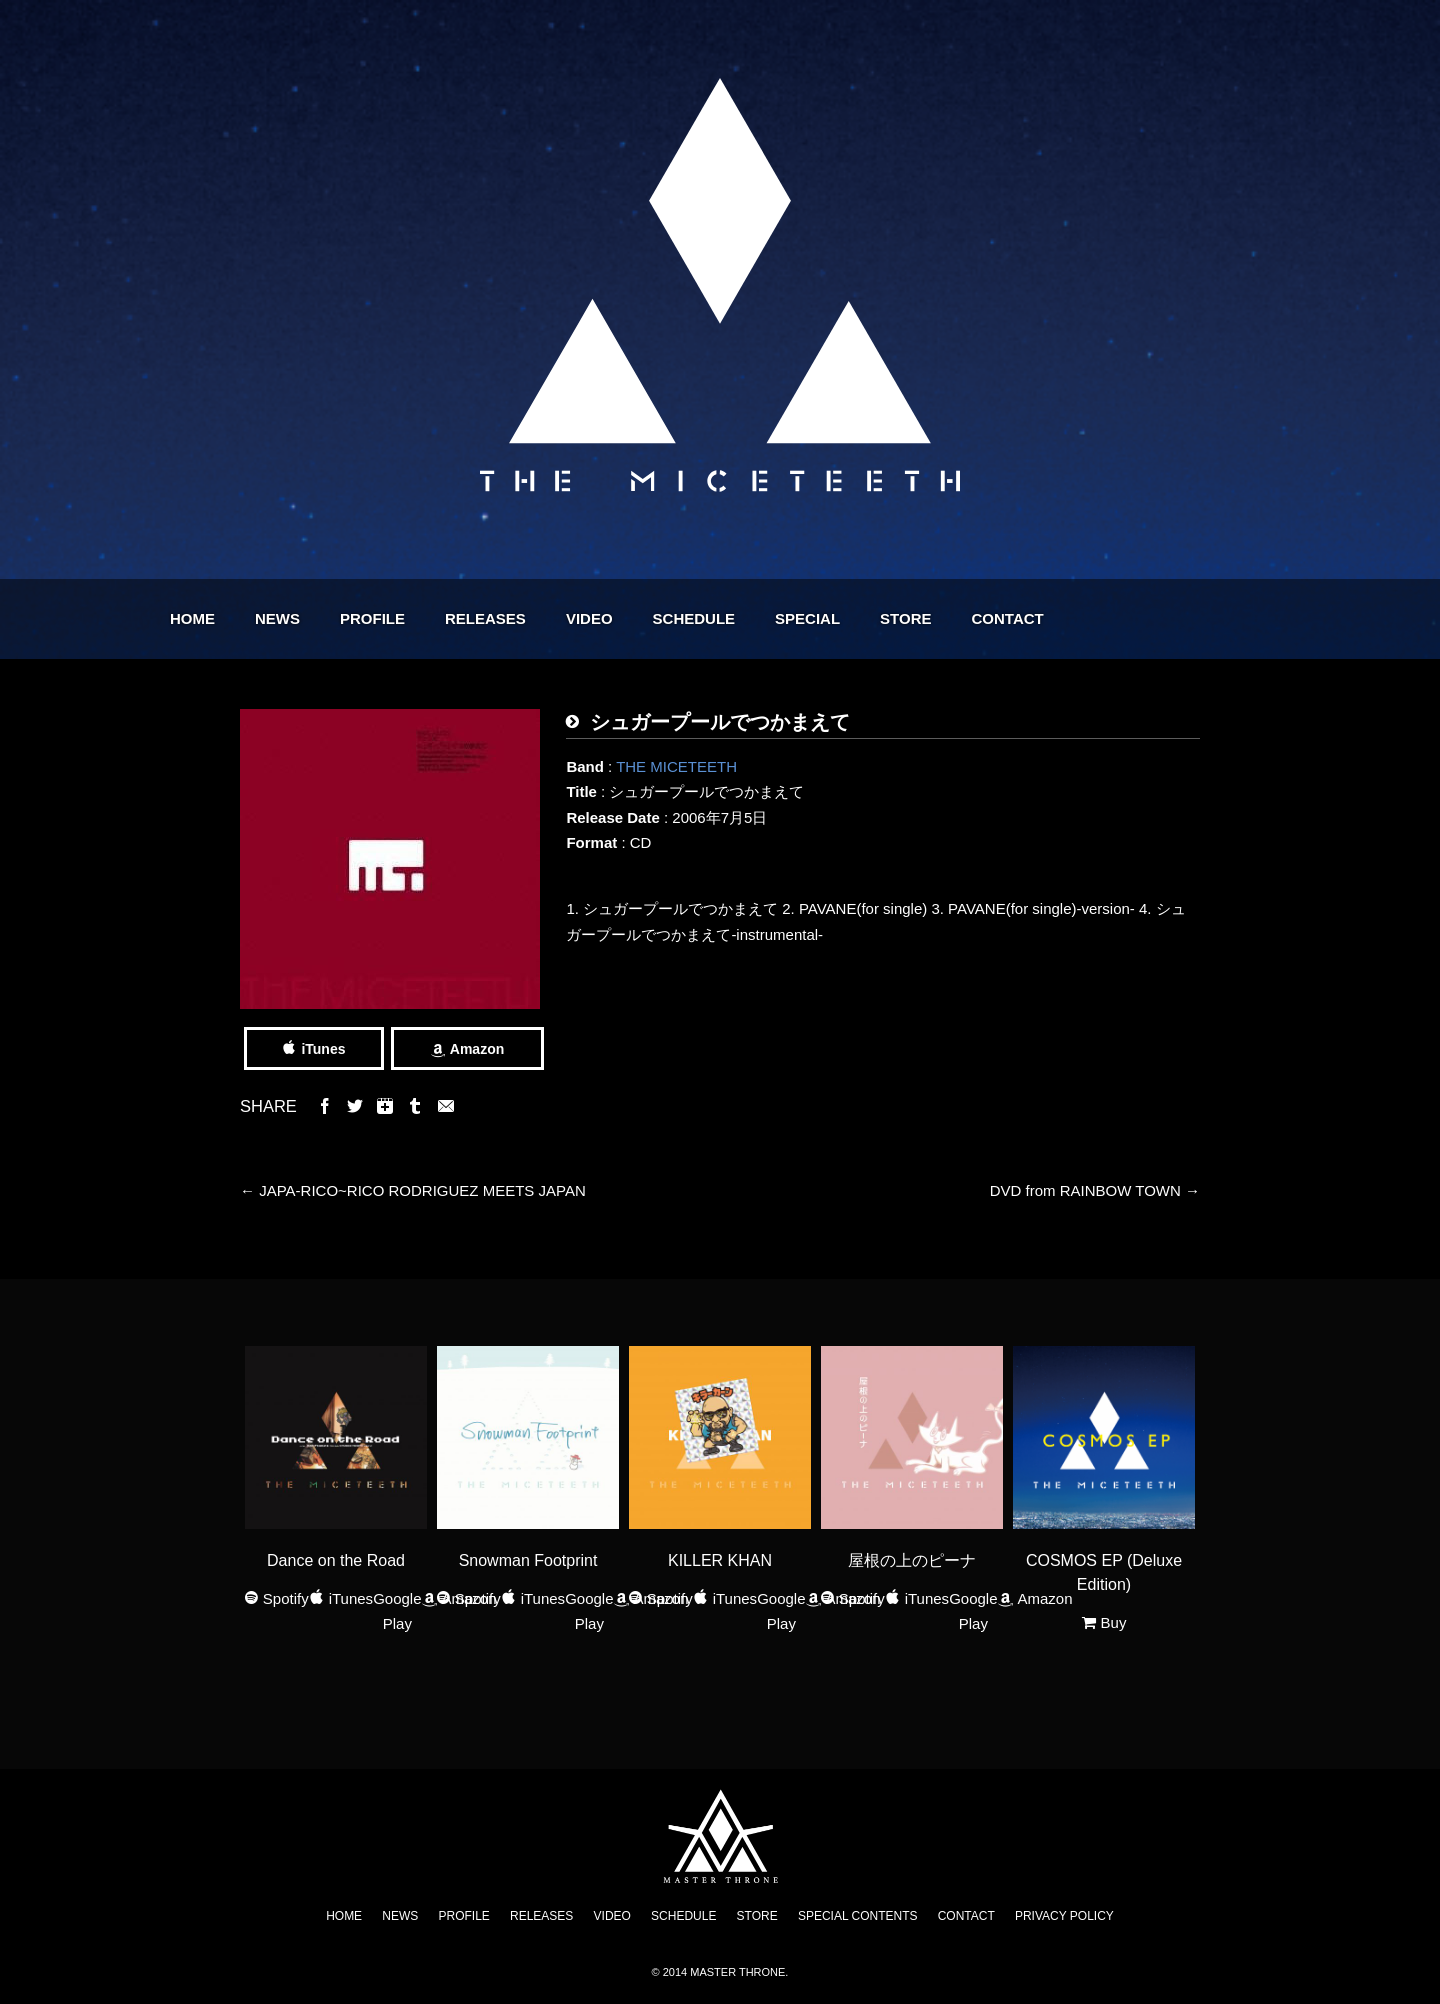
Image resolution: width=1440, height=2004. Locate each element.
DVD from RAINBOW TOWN (1095, 1190)
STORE (1018, 618)
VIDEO (702, 618)
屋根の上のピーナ (912, 1560)
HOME (305, 618)
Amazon (477, 1049)
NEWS (390, 618)
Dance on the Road (336, 1560)
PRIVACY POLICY (1064, 1916)
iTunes (323, 1049)
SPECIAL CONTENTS (858, 1916)
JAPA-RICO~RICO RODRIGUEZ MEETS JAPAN (413, 1190)
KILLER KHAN (720, 1560)
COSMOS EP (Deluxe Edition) (1104, 1572)
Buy (1114, 1622)
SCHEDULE (807, 618)
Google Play (397, 1611)
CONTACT (1121, 618)
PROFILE (485, 618)
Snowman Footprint (528, 1560)
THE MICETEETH (676, 766)
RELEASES (598, 618)
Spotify (286, 1598)
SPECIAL (920, 618)
